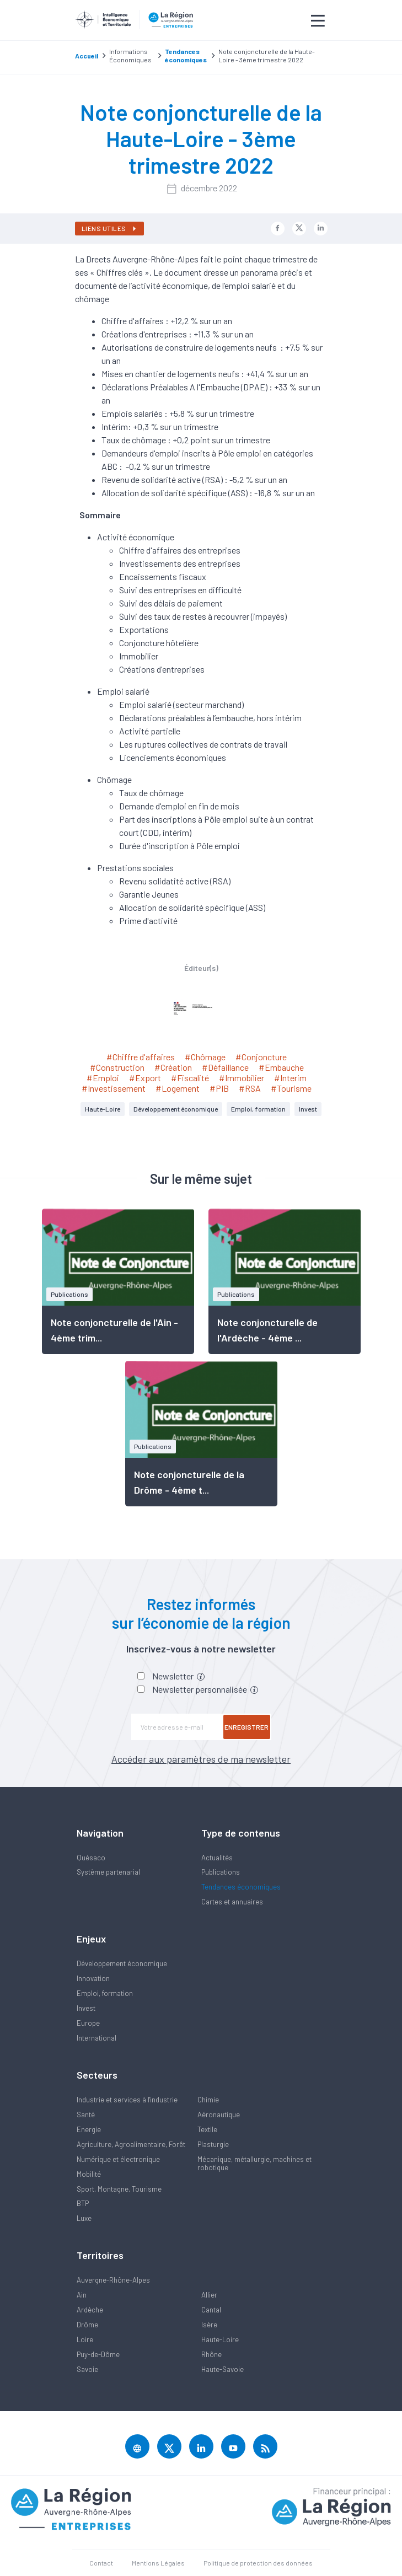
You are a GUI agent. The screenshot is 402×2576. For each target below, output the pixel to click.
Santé (86, 2114)
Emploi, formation (258, 1109)
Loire (85, 2339)
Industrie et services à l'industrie (127, 2099)
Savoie (87, 2369)
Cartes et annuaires (232, 1901)
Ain (82, 2294)
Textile (207, 2129)
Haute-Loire (102, 1109)
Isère (209, 2324)
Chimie (208, 2099)
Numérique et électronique (118, 2159)
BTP (83, 2203)
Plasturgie (213, 2144)
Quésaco (91, 1857)
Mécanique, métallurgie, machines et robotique (254, 2163)
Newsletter (178, 1676)
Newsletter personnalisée (205, 1689)
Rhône (211, 2354)
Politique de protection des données (258, 2563)
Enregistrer (246, 1727)
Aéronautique (218, 2114)
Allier (209, 2294)
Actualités (217, 1857)
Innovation (93, 1978)
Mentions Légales (158, 2563)
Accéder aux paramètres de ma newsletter (201, 1759)
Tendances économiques (241, 1886)
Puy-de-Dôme (98, 2354)
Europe (88, 2023)
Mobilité (89, 2174)
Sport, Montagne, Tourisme (119, 2189)
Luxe (84, 2218)
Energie (89, 2129)
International (96, 2037)
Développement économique (175, 1109)
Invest (308, 1109)
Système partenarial (108, 1871)
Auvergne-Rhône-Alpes (113, 2280)
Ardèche (90, 2309)
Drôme (87, 2324)
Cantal (211, 2309)
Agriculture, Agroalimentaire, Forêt (131, 2144)
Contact (101, 2563)
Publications (220, 1871)
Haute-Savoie (222, 2369)
